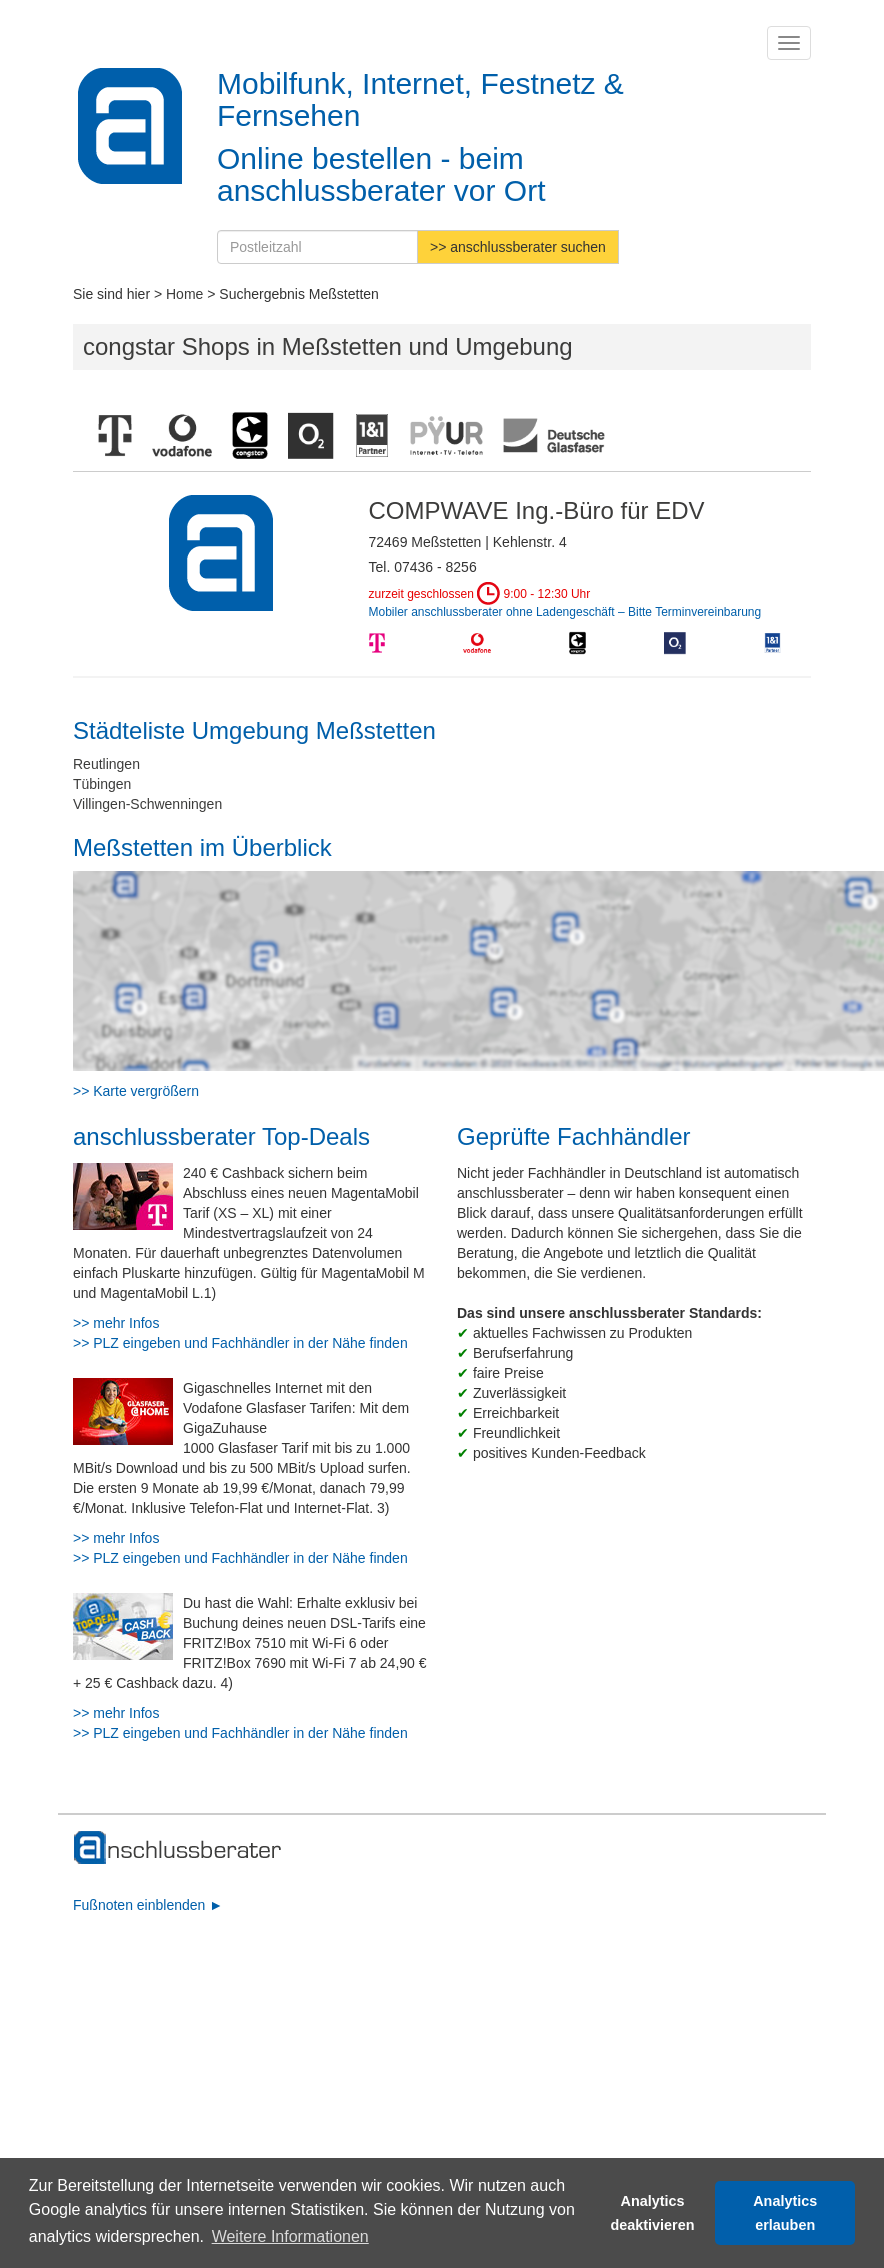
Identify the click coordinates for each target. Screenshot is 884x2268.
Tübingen (102, 784)
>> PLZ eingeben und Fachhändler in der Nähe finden (240, 1343)
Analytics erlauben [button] (785, 2213)
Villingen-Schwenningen (147, 804)
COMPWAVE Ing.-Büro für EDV (537, 510)
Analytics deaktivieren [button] (653, 2213)
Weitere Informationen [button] (290, 2236)
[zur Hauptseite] (178, 1848)
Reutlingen (106, 764)
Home (184, 294)
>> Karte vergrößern (136, 1091)
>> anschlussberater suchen (518, 247)
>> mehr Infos (116, 1323)
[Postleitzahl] (317, 247)
